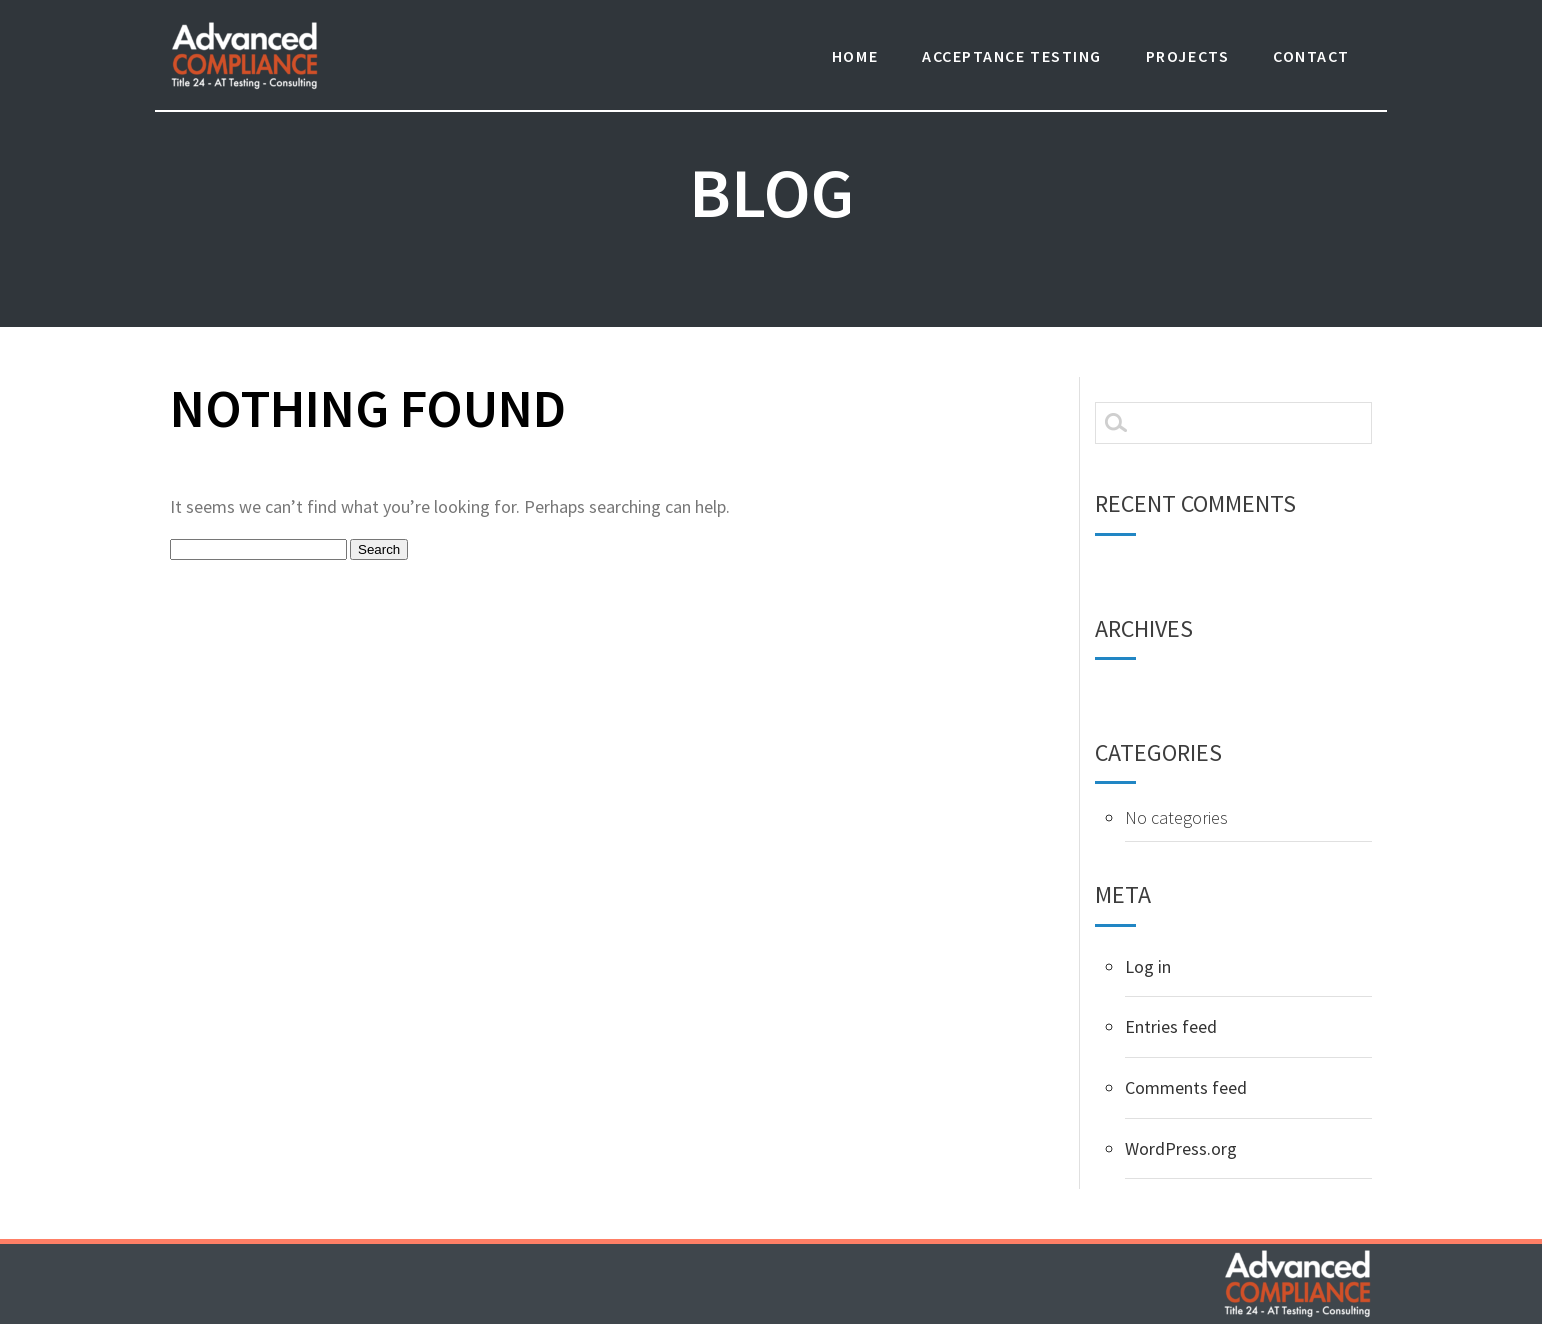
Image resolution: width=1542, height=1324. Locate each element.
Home (855, 56)
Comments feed (1186, 1087)
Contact (1311, 56)
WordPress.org (1181, 1148)
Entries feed (1171, 1026)
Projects (1187, 56)
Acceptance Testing (1012, 56)
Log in (1148, 966)
